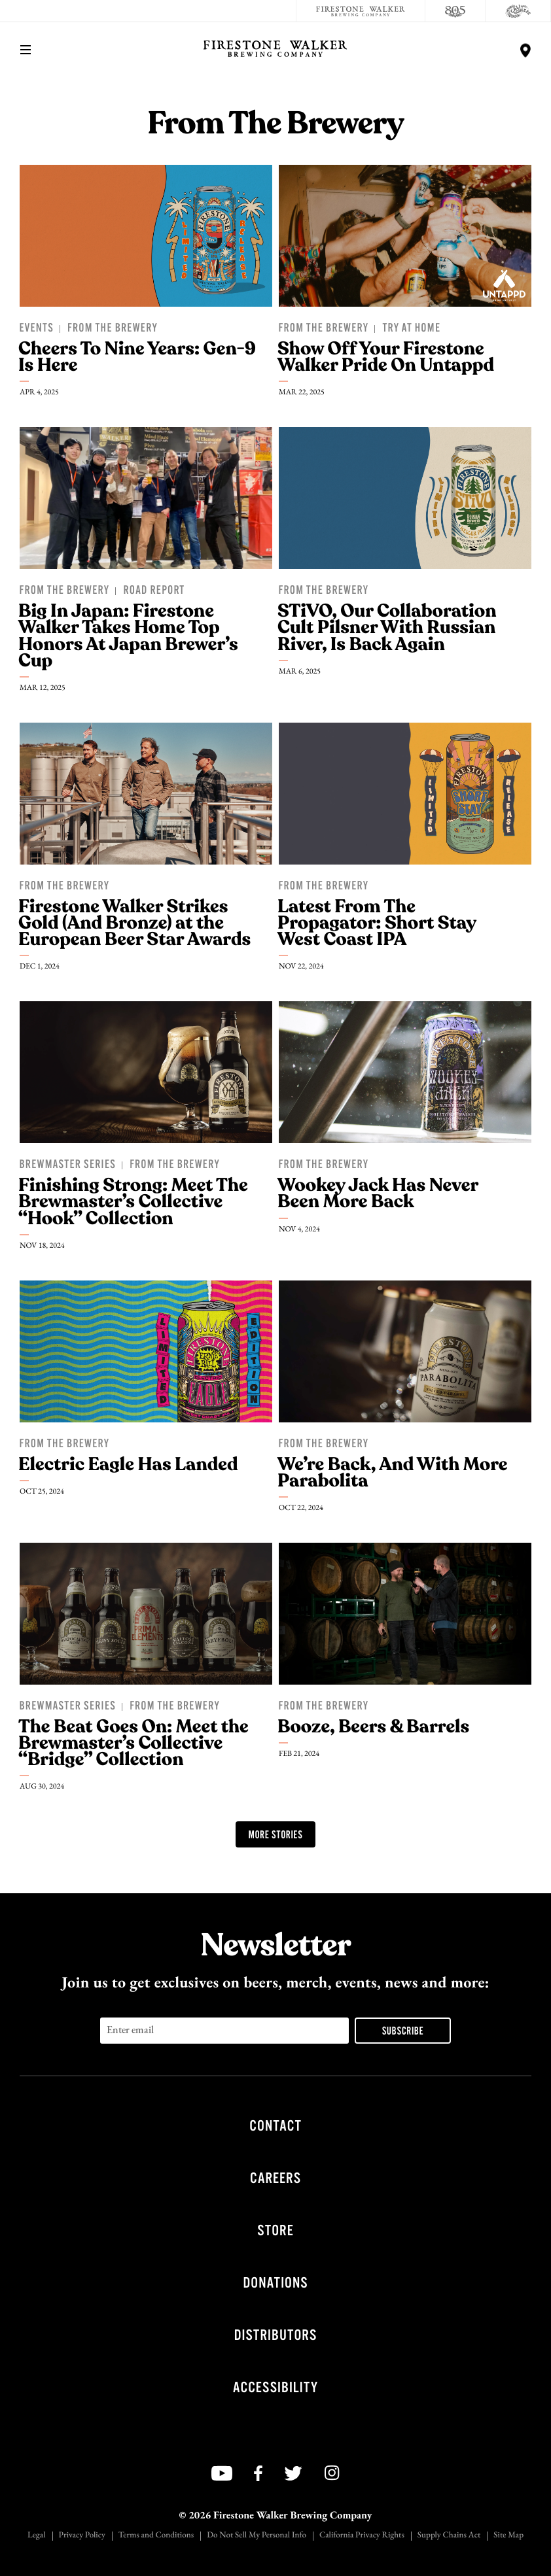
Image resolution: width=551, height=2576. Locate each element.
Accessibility (276, 2387)
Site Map (508, 2536)
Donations (275, 2283)
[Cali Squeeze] (518, 11)
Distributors (275, 2335)
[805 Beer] (455, 11)
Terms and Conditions (156, 2536)
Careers (275, 2178)
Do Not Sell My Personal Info (256, 2536)
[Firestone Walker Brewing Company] (360, 11)
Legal (36, 2536)
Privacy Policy (82, 2536)
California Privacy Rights (361, 2536)
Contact (275, 2126)
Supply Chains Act (449, 2536)
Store (275, 2230)
